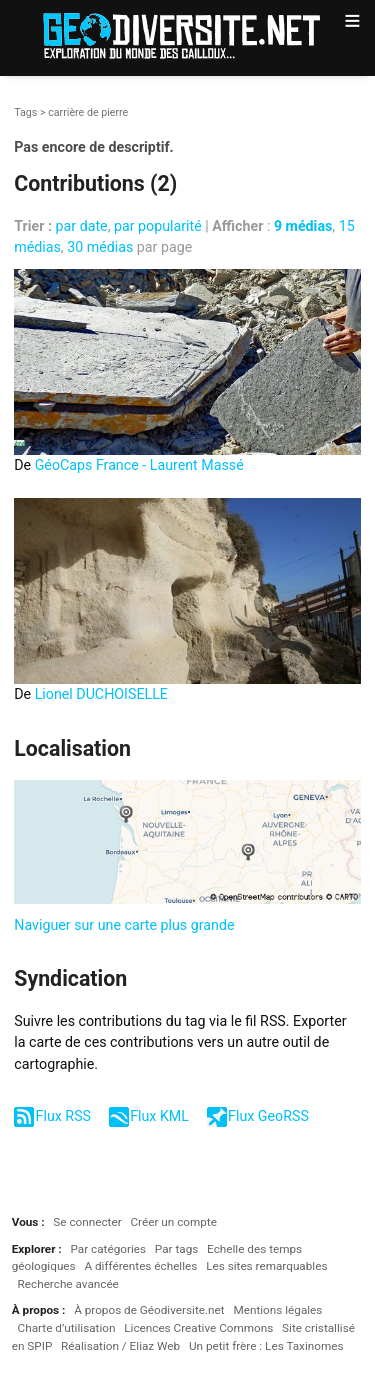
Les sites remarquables (266, 1266)
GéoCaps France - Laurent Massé (139, 465)
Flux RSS (63, 1116)
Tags (25, 112)
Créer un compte (173, 1222)
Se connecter (87, 1222)
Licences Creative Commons (198, 1328)
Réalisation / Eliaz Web (120, 1346)
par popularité (158, 226)
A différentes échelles (140, 1266)
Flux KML (159, 1116)
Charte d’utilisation (67, 1328)
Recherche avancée (68, 1284)
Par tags (176, 1249)
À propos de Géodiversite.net (149, 1310)
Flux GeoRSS (268, 1116)
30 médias (100, 247)
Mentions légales (277, 1310)
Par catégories (108, 1249)
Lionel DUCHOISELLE (101, 694)
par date (82, 226)
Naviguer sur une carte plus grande (124, 925)
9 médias (303, 226)
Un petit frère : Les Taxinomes (266, 1346)
